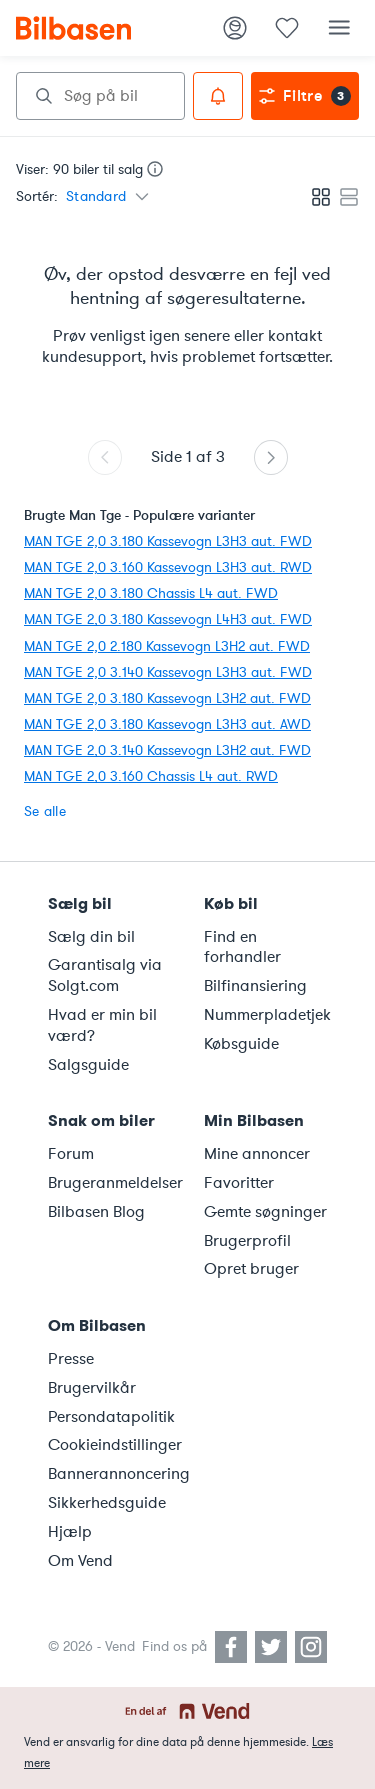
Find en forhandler (242, 947)
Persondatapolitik (111, 1417)
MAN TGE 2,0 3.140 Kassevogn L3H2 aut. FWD (167, 750)
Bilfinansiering (255, 986)
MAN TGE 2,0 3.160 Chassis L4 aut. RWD (151, 776)
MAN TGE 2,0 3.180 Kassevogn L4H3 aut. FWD (168, 619)
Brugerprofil (247, 1241)
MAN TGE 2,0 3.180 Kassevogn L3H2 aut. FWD (167, 698)
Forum (71, 1154)
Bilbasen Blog (96, 1212)
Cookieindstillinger (114, 1445)
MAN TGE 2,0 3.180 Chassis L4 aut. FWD (151, 593)
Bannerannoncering (114, 1474)
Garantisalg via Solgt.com (105, 975)
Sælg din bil (91, 937)
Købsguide (241, 1044)
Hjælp (70, 1532)
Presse (71, 1359)
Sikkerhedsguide (107, 1503)
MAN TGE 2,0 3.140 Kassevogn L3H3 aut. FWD (168, 672)
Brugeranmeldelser (114, 1183)
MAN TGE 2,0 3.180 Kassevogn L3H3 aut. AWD (167, 724)
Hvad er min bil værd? (102, 1025)
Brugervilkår (92, 1388)
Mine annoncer (257, 1154)
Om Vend (80, 1561)
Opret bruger (251, 1269)
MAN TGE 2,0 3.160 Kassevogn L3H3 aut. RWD (168, 567)
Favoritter (239, 1183)
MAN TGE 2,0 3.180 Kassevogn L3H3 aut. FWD (168, 541)
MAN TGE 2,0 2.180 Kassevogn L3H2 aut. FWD (167, 646)
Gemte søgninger (265, 1212)
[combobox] (100, 96)
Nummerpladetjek (267, 1015)
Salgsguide (88, 1065)
